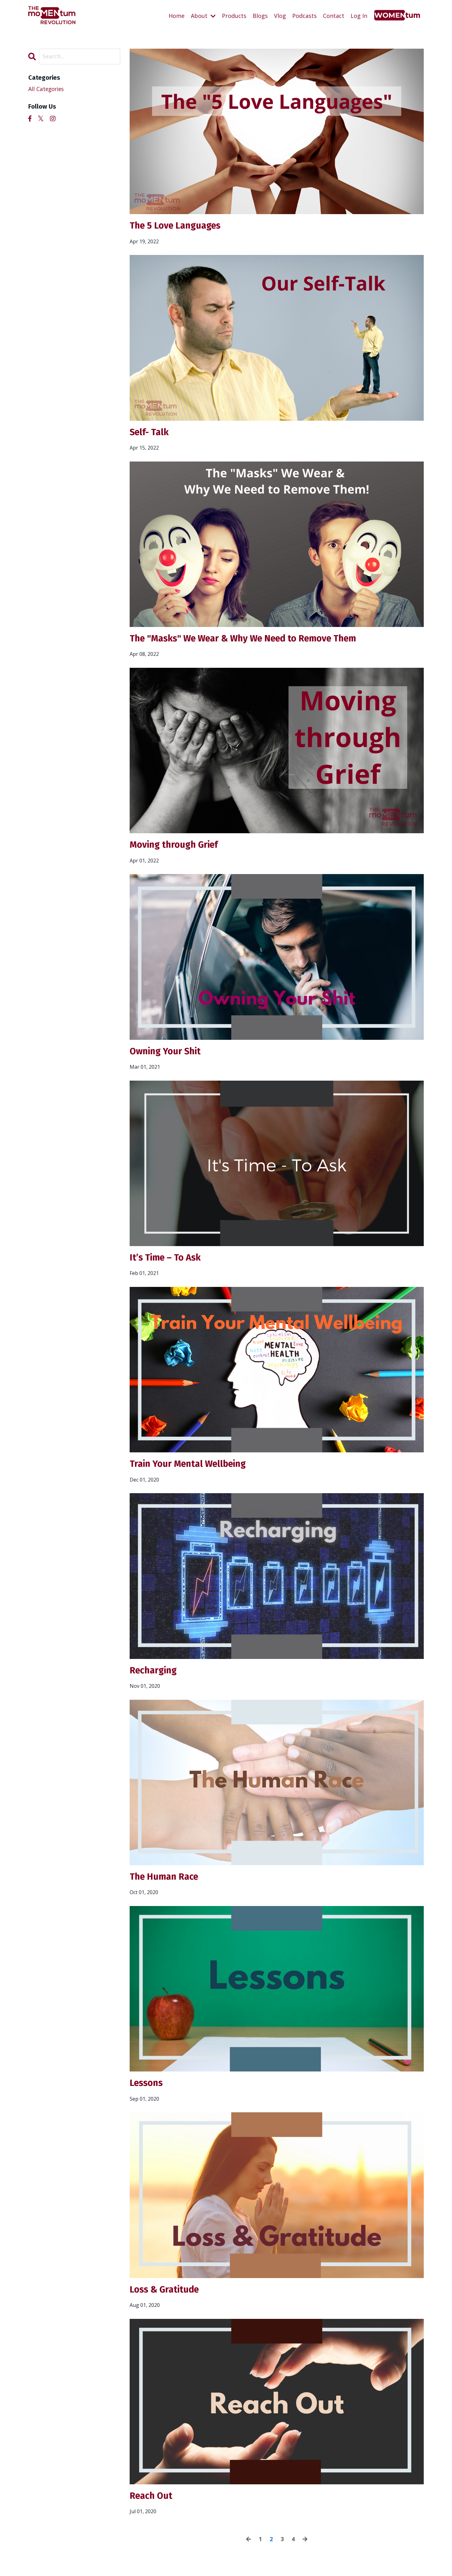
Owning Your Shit (167, 1053)
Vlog (280, 15)
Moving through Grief (176, 846)
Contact (333, 15)
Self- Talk (150, 432)
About (203, 15)
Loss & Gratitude (166, 2294)
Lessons (147, 2087)
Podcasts (304, 15)
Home (177, 15)
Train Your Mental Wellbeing (191, 1467)
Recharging (154, 1674)
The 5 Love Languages (177, 225)
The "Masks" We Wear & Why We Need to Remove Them (249, 639)
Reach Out (152, 2501)
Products (234, 15)
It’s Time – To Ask (167, 1260)
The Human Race (166, 1881)
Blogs (260, 15)
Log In (359, 15)
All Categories (47, 88)
